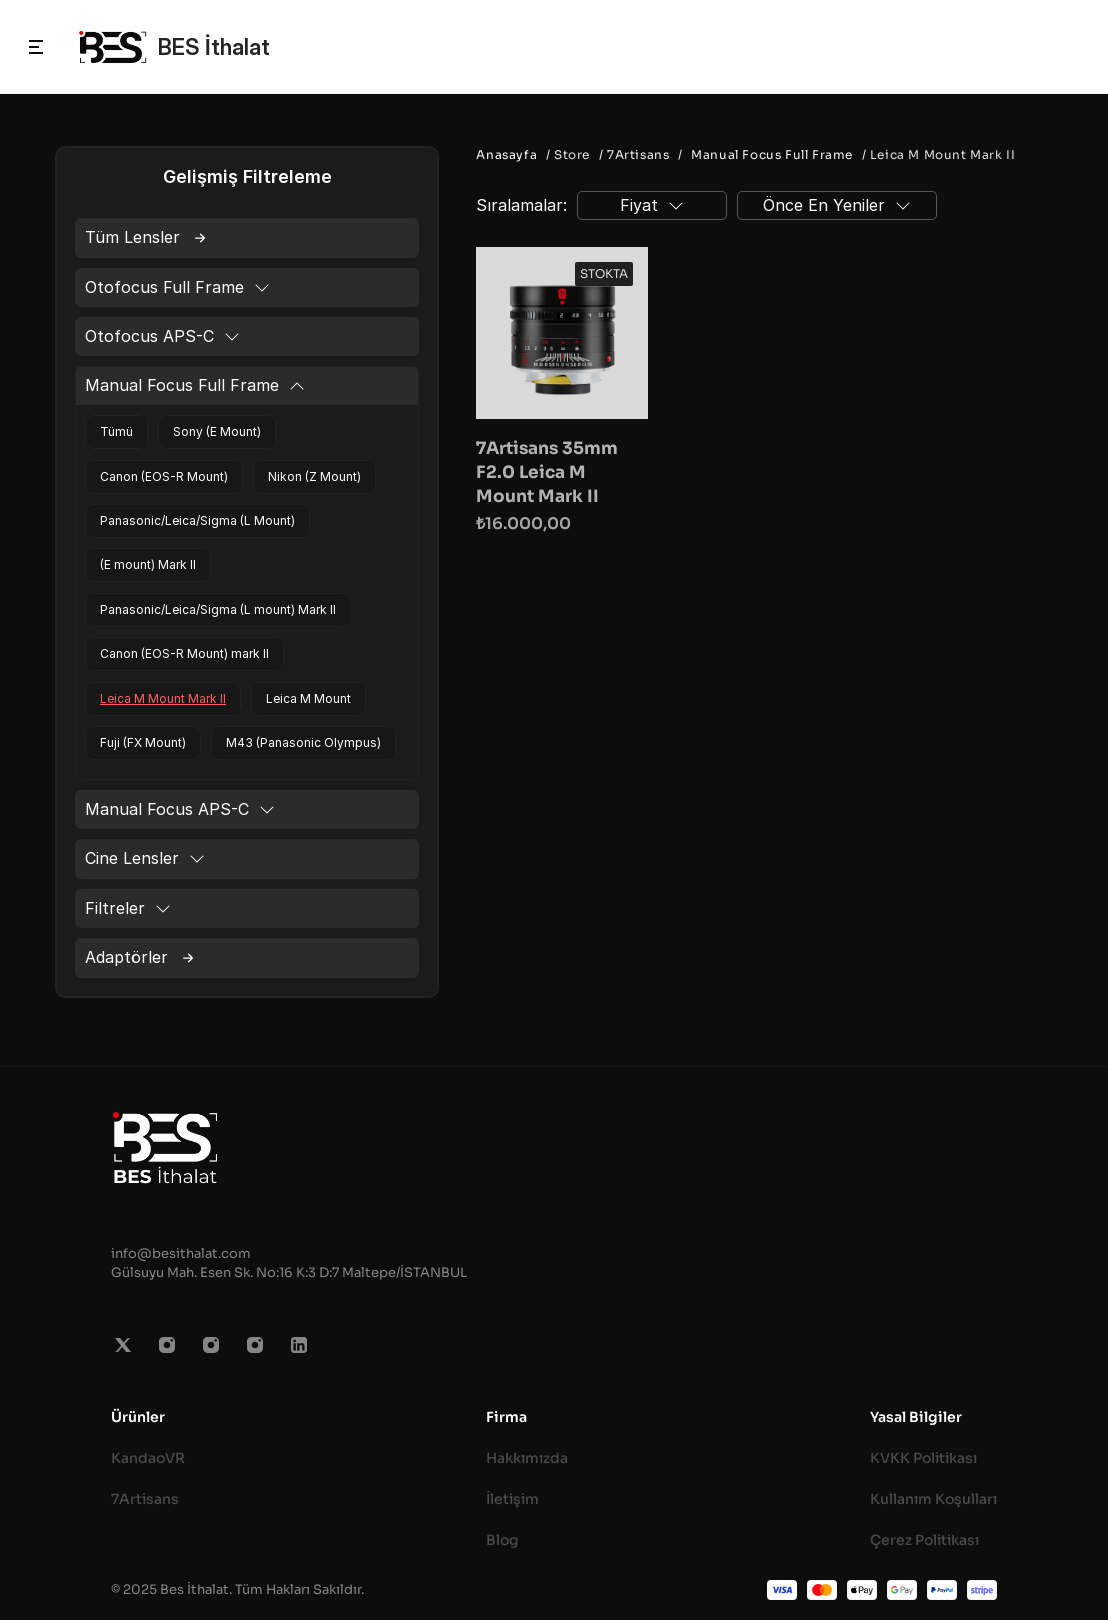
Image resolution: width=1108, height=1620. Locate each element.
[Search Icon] (1071, 47)
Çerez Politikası (924, 1540)
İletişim (512, 1499)
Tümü (116, 431)
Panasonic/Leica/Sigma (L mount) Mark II (218, 609)
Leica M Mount (308, 698)
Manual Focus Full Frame (772, 154)
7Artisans (145, 1499)
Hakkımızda (527, 1458)
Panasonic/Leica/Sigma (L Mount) (197, 520)
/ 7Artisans (632, 154)
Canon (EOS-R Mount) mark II (184, 653)
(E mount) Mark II (148, 564)
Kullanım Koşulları (933, 1499)
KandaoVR (148, 1458)
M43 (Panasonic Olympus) (303, 742)
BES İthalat (214, 47)
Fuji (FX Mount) (143, 742)
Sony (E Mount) (217, 431)
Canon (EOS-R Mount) (164, 476)
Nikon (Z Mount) (314, 476)
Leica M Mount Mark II (163, 698)
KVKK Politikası (923, 1458)
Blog (502, 1540)
